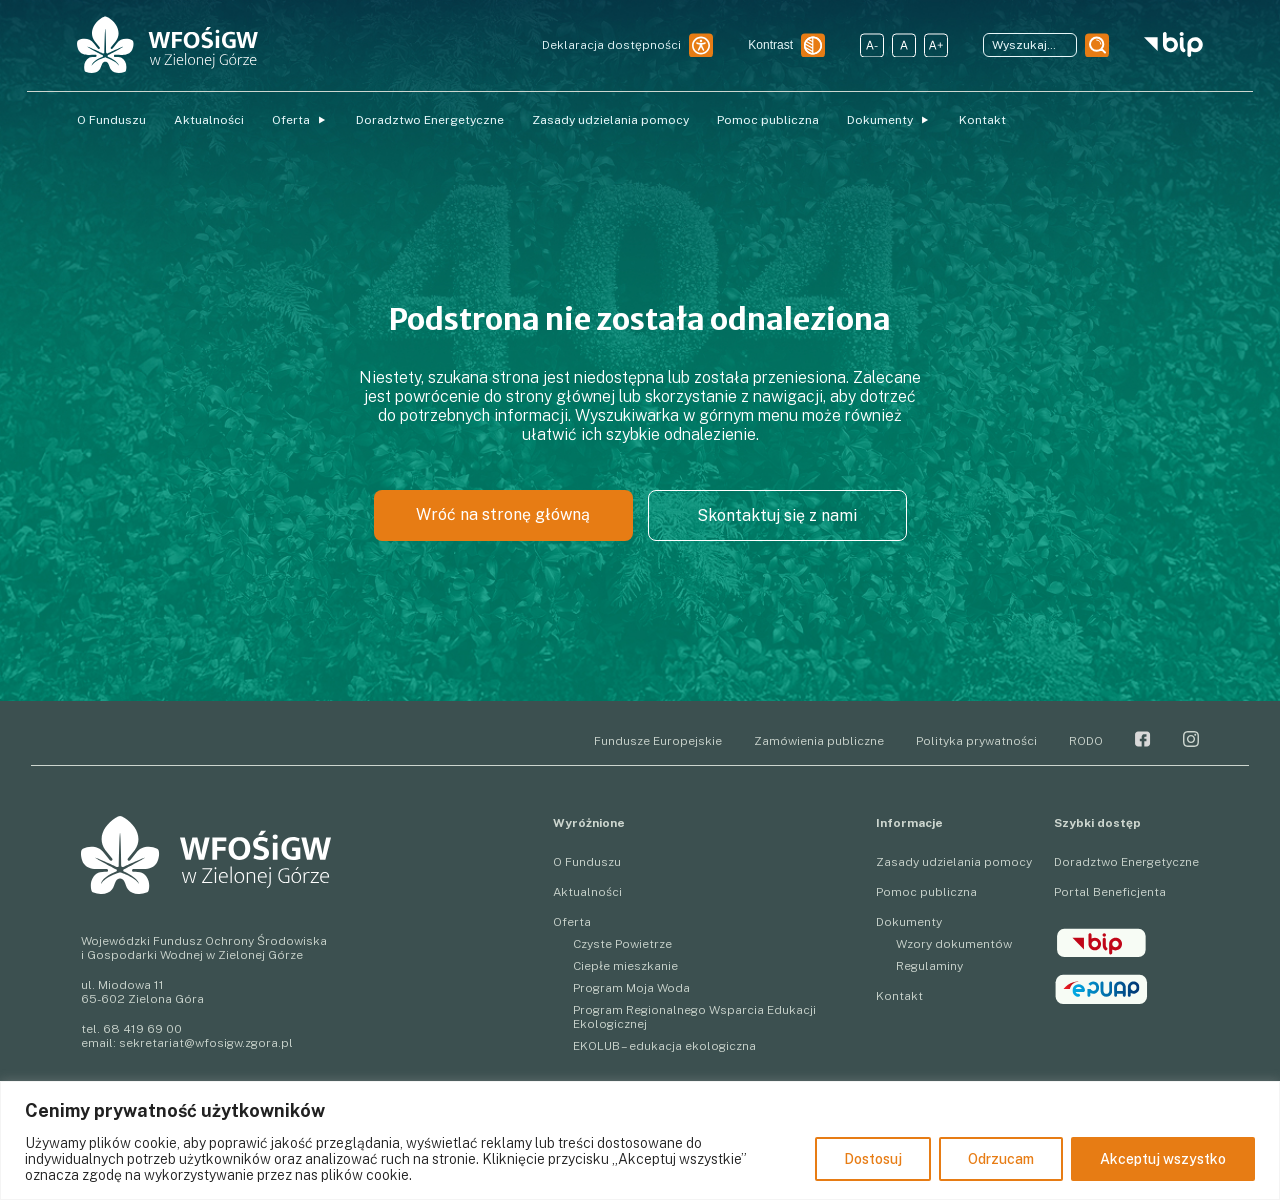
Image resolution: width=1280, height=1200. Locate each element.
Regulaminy (929, 966)
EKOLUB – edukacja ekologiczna (664, 1046)
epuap (1101, 989)
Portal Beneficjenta (1110, 892)
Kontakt (982, 120)
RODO (1086, 741)
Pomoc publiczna (768, 120)
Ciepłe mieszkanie (625, 966)
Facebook (1143, 739)
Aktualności (209, 120)
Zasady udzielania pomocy (610, 120)
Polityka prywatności (976, 741)
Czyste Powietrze (622, 944)
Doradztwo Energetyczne (430, 120)
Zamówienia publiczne (819, 741)
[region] (640, 1140)
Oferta (291, 120)
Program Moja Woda (631, 988)
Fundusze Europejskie (658, 741)
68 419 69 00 (142, 1029)
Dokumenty (880, 120)
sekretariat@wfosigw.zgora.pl (206, 1043)
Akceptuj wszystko (1163, 1159)
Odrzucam (1001, 1159)
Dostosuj (873, 1159)
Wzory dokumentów (954, 944)
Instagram (1191, 739)
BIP (1101, 943)
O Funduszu (111, 120)
